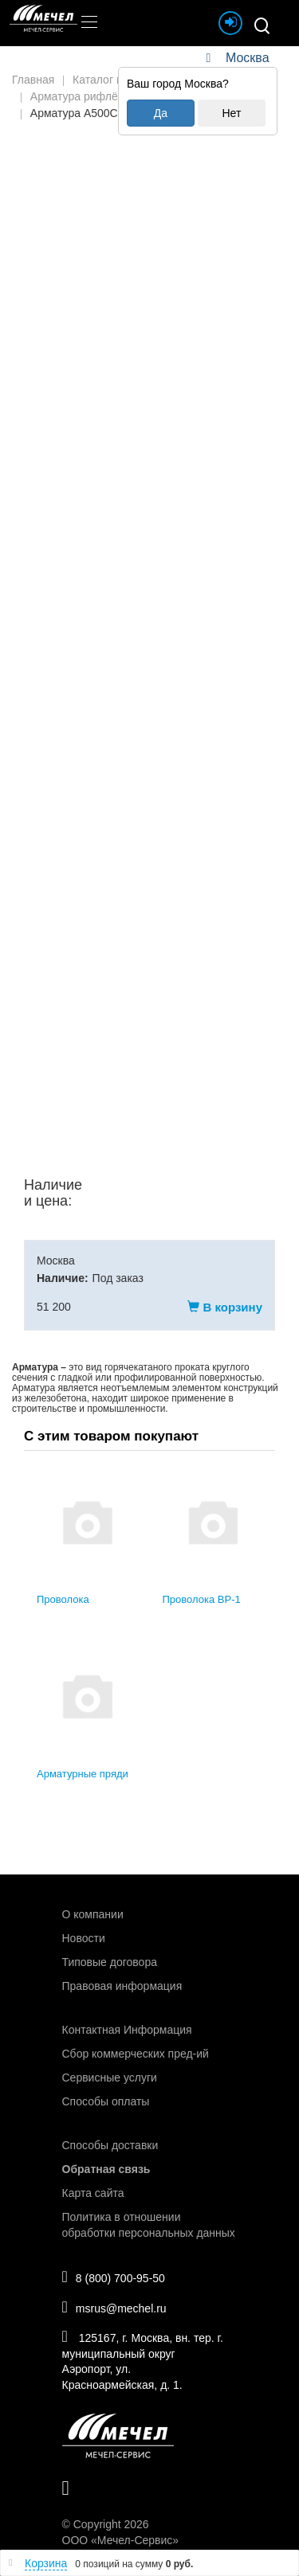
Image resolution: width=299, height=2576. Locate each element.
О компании (93, 1914)
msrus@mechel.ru (114, 2307)
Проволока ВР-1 (202, 1599)
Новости (83, 1938)
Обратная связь (106, 2169)
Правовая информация (122, 1986)
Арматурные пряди (82, 1774)
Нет (231, 113)
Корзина (46, 2563)
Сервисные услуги (109, 2077)
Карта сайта (93, 2193)
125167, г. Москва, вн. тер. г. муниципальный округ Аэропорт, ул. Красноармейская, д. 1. (142, 2359)
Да (160, 113)
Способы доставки (110, 2145)
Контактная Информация (127, 2029)
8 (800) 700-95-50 (113, 2277)
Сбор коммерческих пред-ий (135, 2053)
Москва (247, 57)
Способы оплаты (106, 2101)
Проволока (63, 1599)
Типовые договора (109, 1962)
